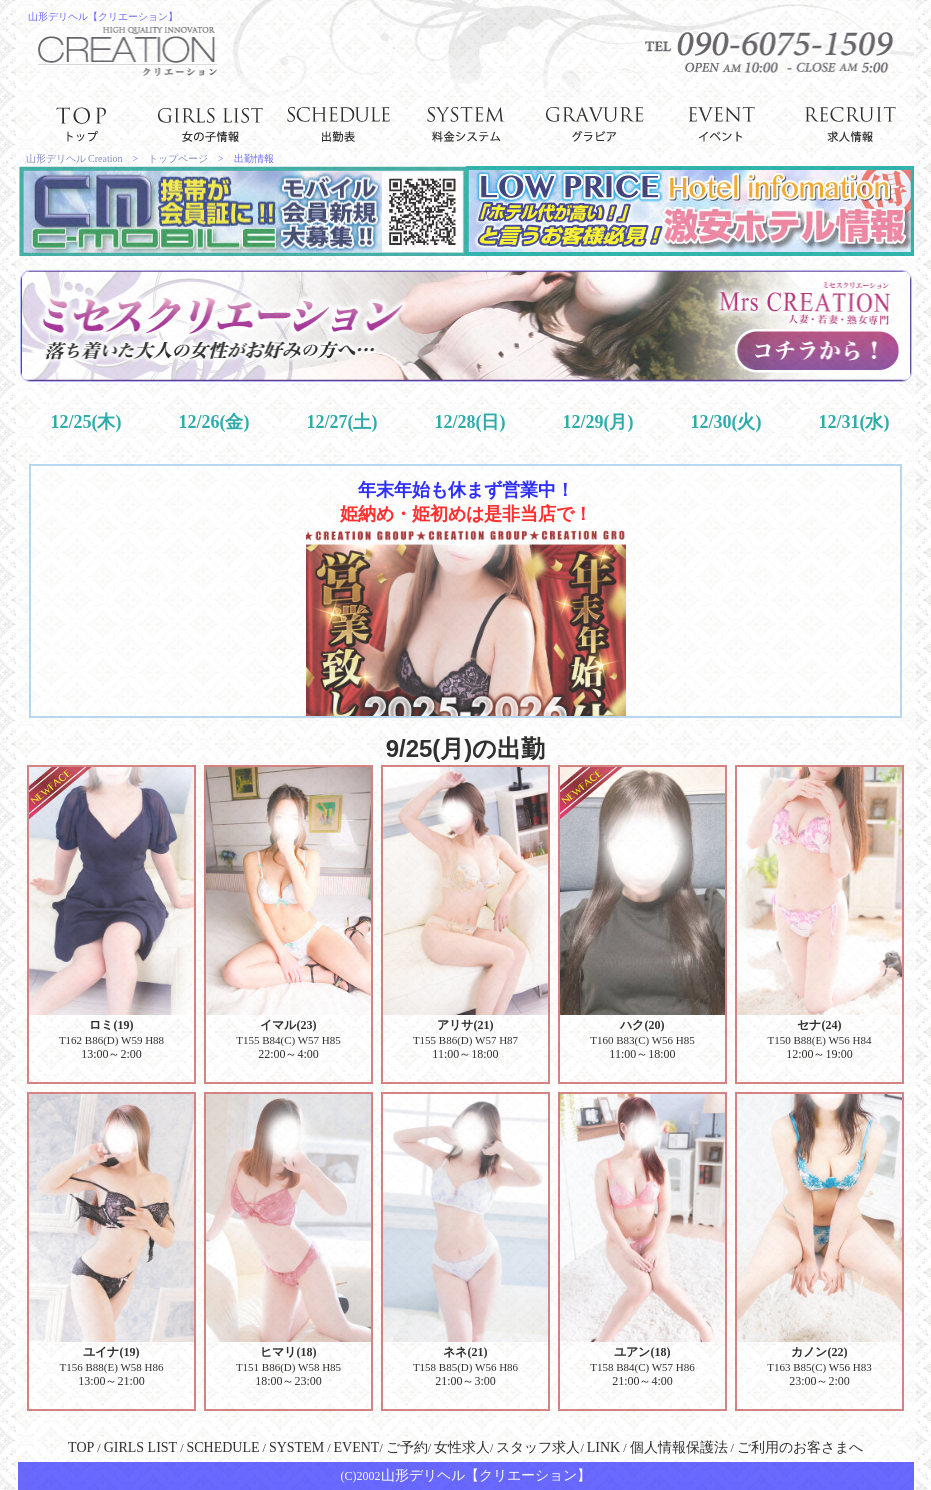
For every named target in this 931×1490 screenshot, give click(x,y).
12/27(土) (341, 422)
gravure (594, 122)
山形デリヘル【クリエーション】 (103, 16)
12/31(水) (853, 422)
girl (210, 122)
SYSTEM (296, 1447)
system (466, 122)
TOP (81, 1447)
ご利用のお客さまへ (800, 1447)
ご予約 (407, 1447)
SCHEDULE (222, 1447)
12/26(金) (213, 422)
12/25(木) (85, 422)
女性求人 (462, 1447)
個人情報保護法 (679, 1447)
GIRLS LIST (141, 1447)
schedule (338, 122)
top (82, 122)
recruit (850, 122)
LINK (603, 1447)
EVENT (357, 1447)
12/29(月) (597, 422)
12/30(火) (725, 422)
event (722, 122)
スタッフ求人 (538, 1447)
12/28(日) (469, 422)
